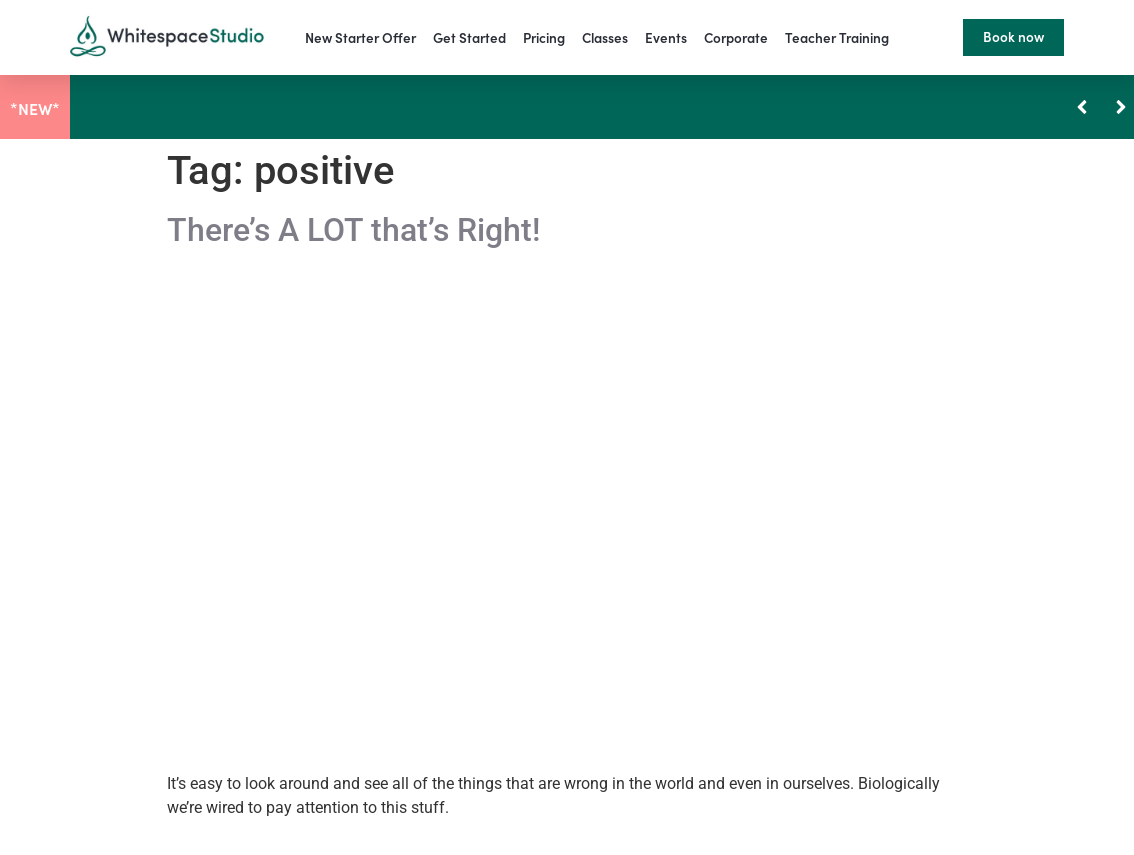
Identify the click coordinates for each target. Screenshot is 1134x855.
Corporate (736, 37)
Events (666, 37)
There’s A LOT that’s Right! (353, 230)
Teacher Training (837, 37)
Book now (1013, 36)
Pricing (544, 37)
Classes (605, 37)
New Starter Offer (360, 37)
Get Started (469, 37)
